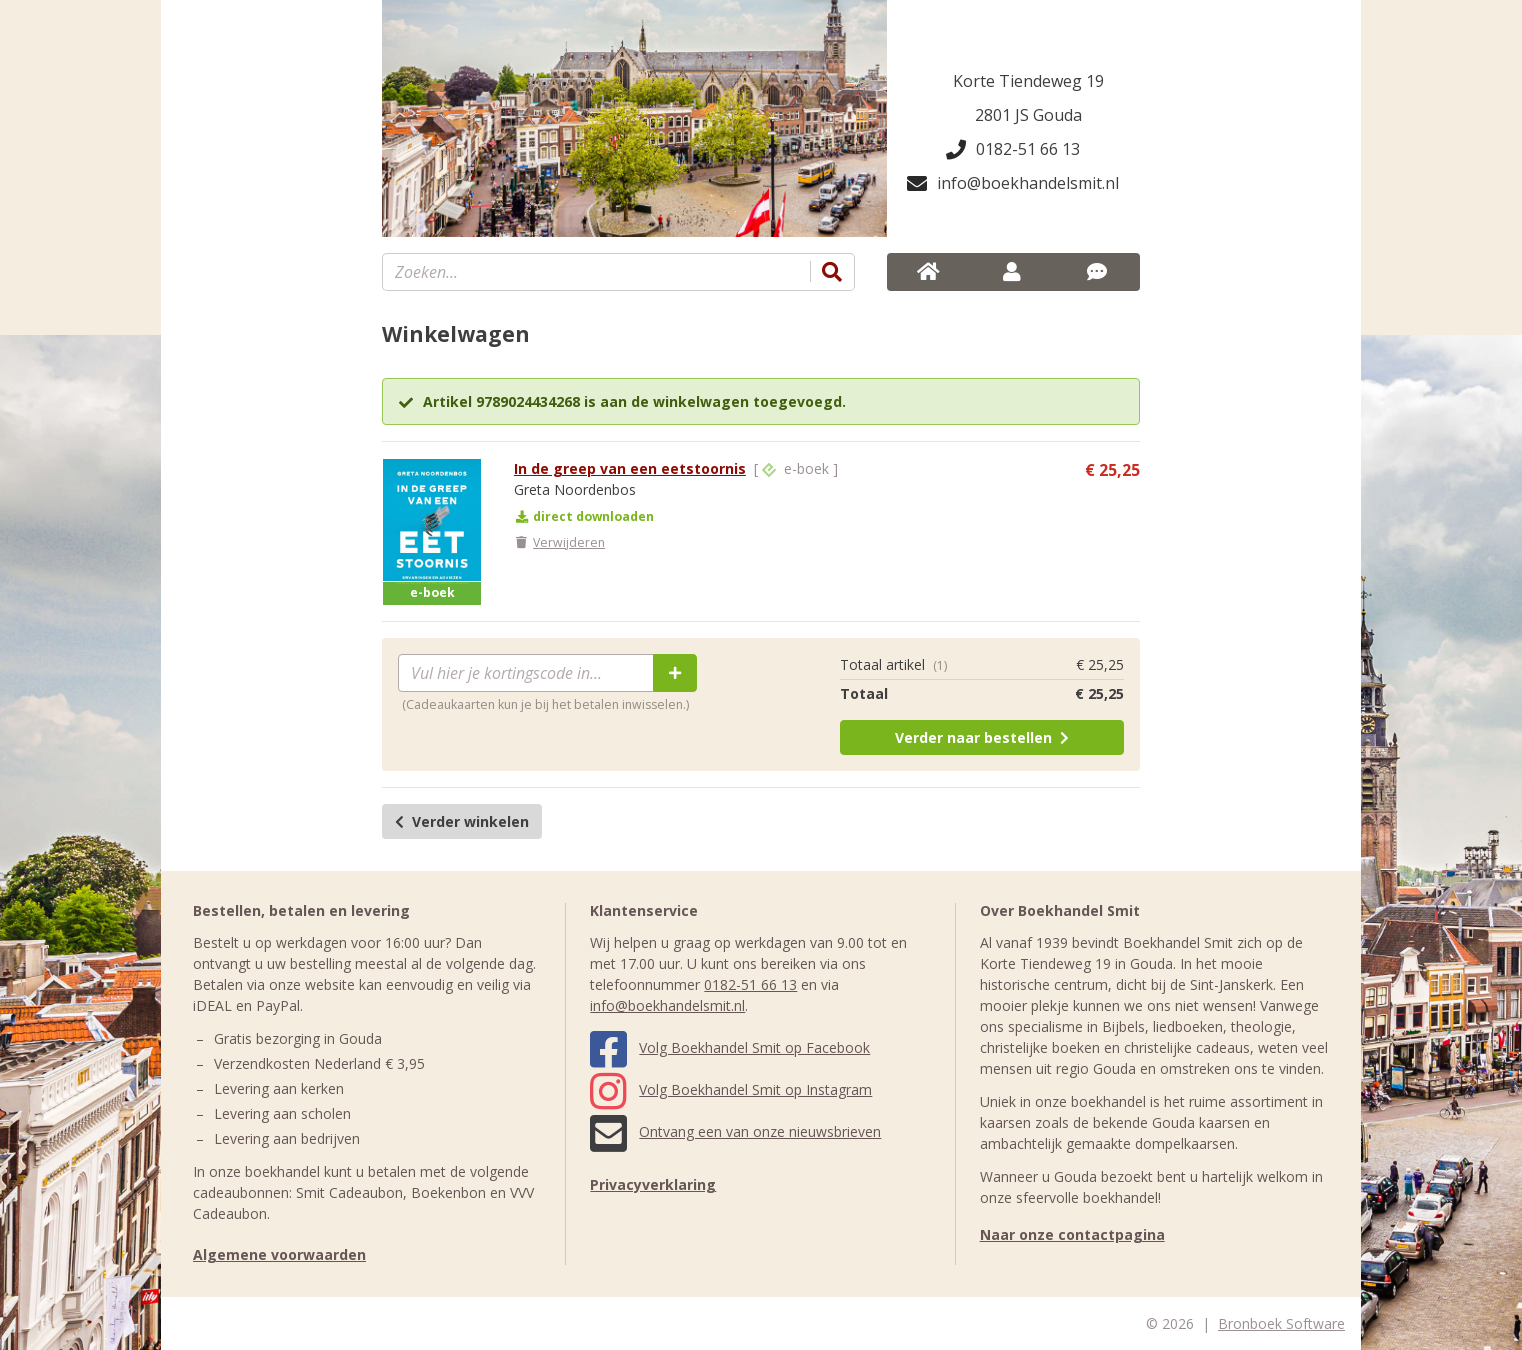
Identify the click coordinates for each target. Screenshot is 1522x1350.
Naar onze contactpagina (1072, 1234)
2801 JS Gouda (1028, 115)
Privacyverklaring (653, 1184)
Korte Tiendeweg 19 (1028, 81)
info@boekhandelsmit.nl (1013, 183)
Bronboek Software (1281, 1323)
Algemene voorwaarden (279, 1254)
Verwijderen (559, 542)
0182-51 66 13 (1013, 149)
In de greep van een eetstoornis (630, 468)
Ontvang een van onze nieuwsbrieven (735, 1131)
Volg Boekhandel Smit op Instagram (731, 1089)
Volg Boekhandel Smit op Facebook (730, 1047)
